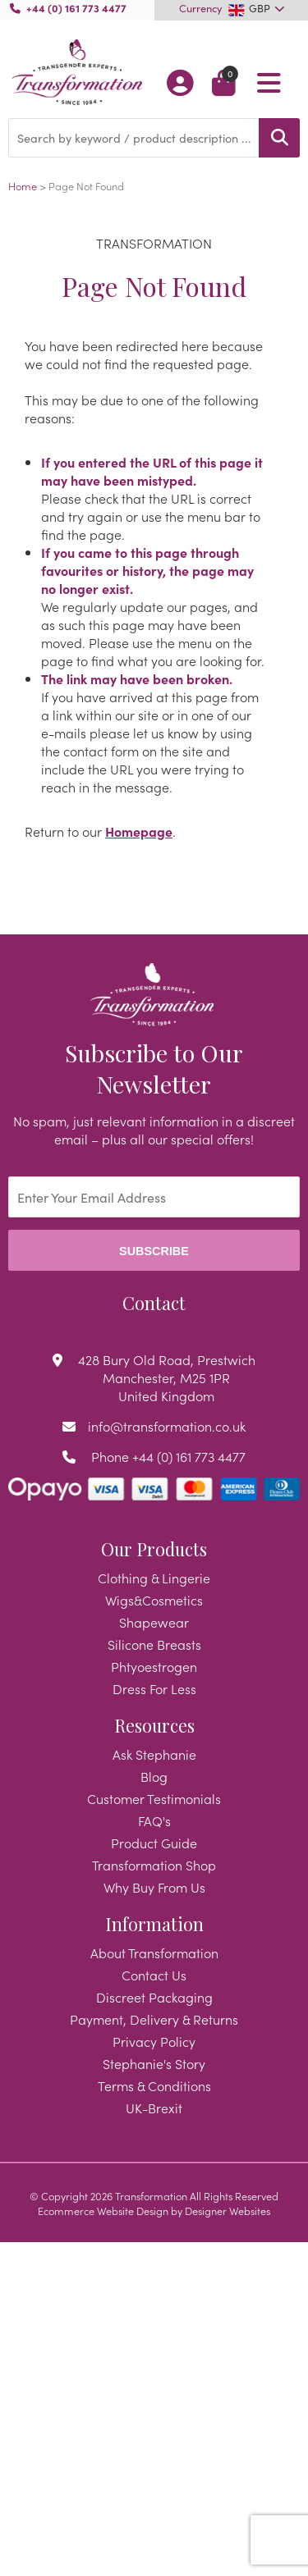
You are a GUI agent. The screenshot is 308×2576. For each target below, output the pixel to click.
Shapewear (154, 1622)
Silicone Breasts (154, 1644)
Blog (154, 1776)
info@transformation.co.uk (167, 1426)
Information (154, 1923)
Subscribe (154, 1251)
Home (22, 185)
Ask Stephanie (154, 1754)
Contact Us (154, 1975)
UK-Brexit (154, 2108)
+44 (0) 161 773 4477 (76, 7)
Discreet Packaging (154, 1997)
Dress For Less (154, 1688)
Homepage (138, 831)
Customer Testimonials (154, 1798)
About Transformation (154, 1952)
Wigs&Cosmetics (154, 1600)
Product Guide (154, 1843)
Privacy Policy (154, 2041)
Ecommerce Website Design (103, 2210)
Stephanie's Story (154, 2063)
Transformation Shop (154, 1865)
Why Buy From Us (154, 1887)
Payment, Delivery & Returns (154, 2019)
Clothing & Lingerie (154, 1578)
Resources (154, 1725)
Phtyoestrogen (154, 1666)
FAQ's (154, 1820)
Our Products (154, 1548)
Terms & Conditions (154, 2085)
